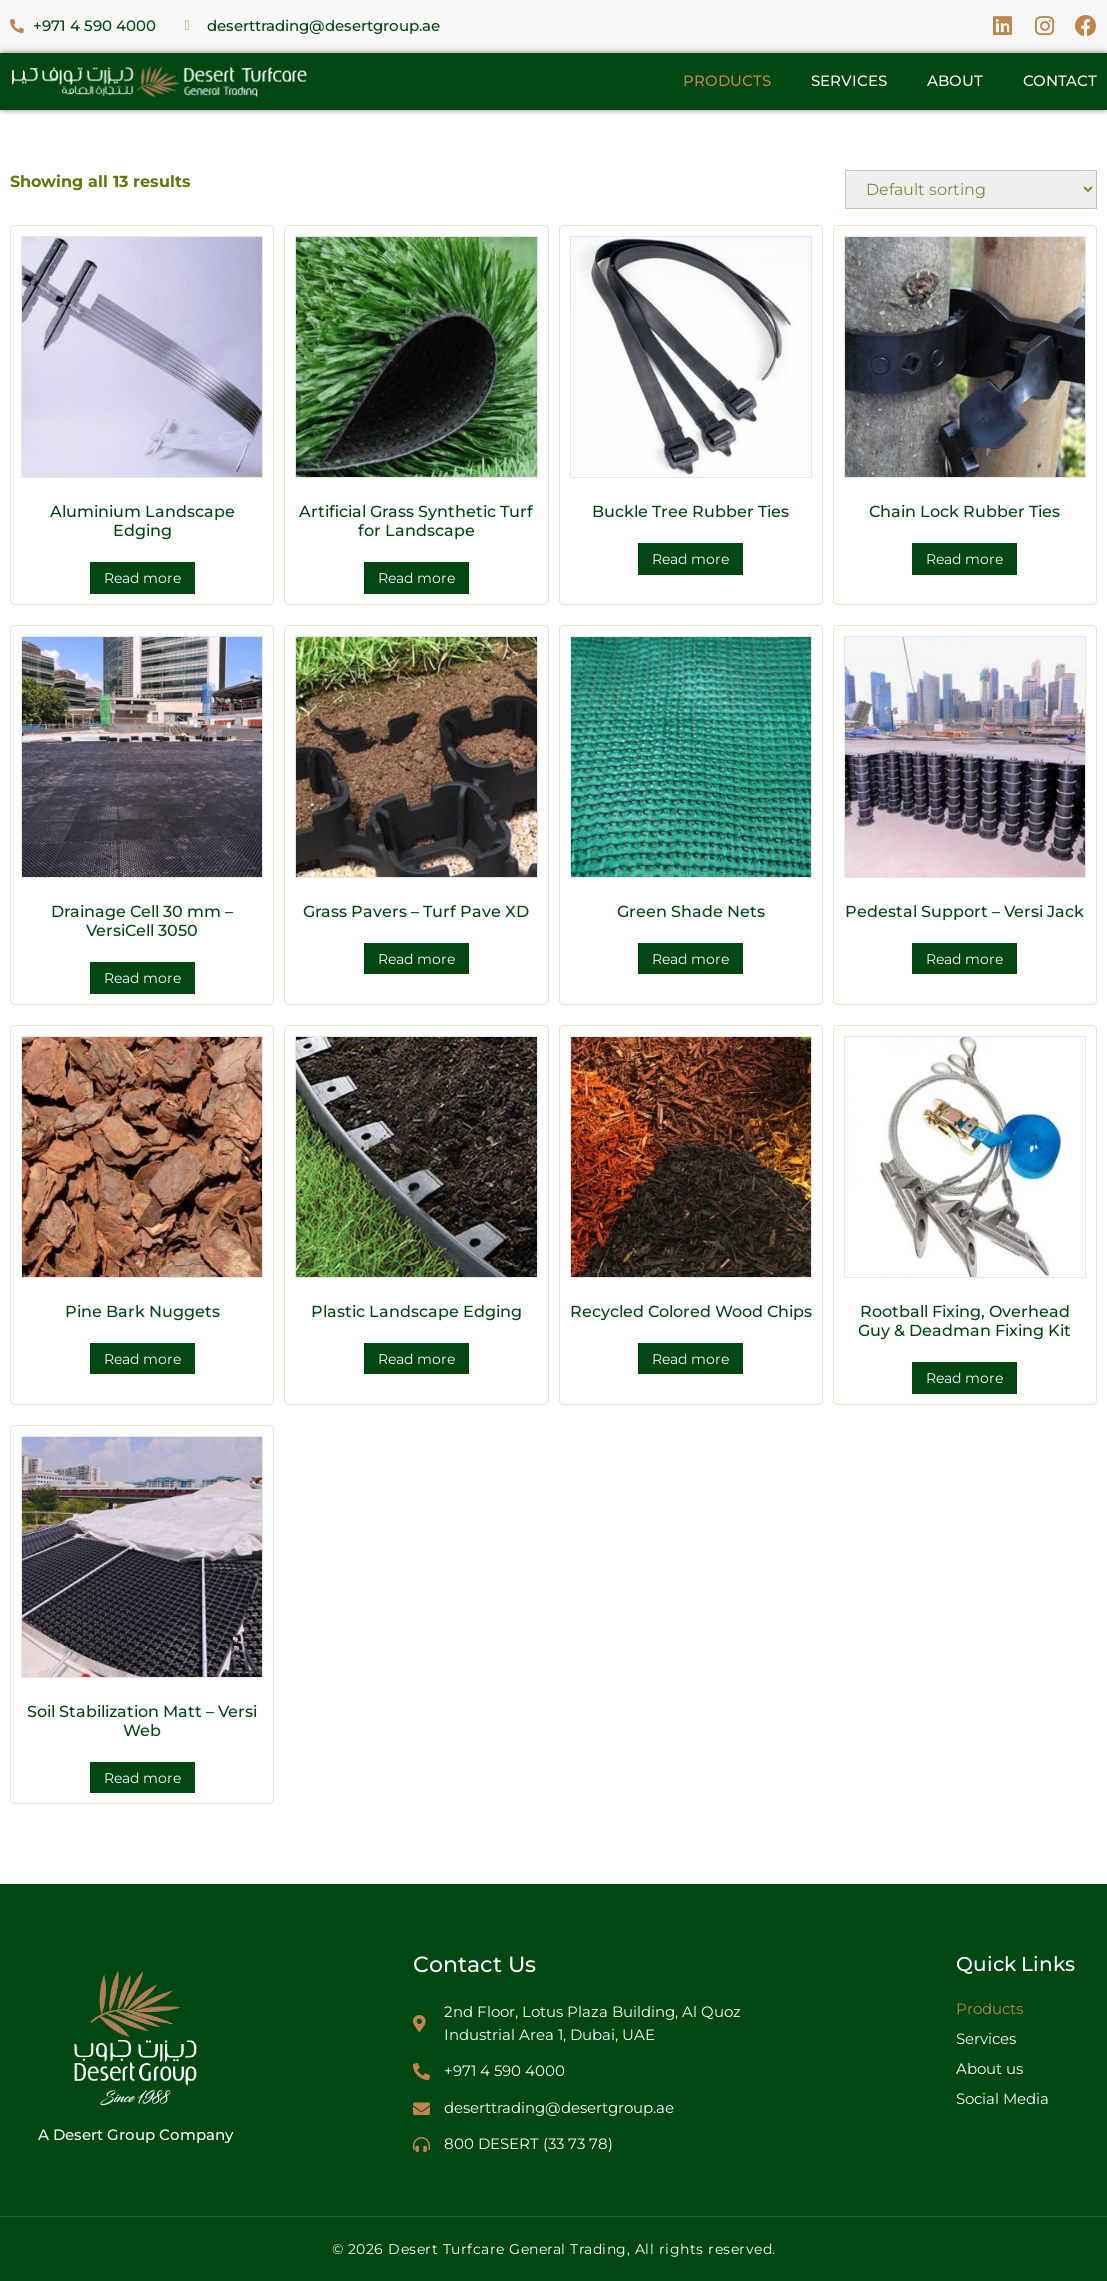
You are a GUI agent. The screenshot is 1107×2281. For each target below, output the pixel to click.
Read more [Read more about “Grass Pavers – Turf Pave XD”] (416, 959)
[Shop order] (971, 189)
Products (727, 80)
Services (849, 80)
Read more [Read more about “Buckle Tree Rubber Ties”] (690, 559)
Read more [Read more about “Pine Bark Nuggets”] (142, 1359)
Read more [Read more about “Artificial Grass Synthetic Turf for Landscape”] (416, 578)
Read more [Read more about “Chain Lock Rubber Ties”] (964, 559)
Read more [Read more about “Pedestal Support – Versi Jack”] (964, 959)
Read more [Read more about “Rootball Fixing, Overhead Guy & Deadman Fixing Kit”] (964, 1378)
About (955, 80)
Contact (1060, 80)
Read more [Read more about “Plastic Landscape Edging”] (416, 1359)
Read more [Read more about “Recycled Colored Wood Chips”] (690, 1359)
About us (989, 2068)
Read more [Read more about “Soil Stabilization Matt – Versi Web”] (142, 1778)
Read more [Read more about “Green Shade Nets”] (690, 959)
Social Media (1002, 2098)
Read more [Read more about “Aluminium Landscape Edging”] (142, 578)
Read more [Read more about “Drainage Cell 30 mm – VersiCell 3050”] (142, 978)
